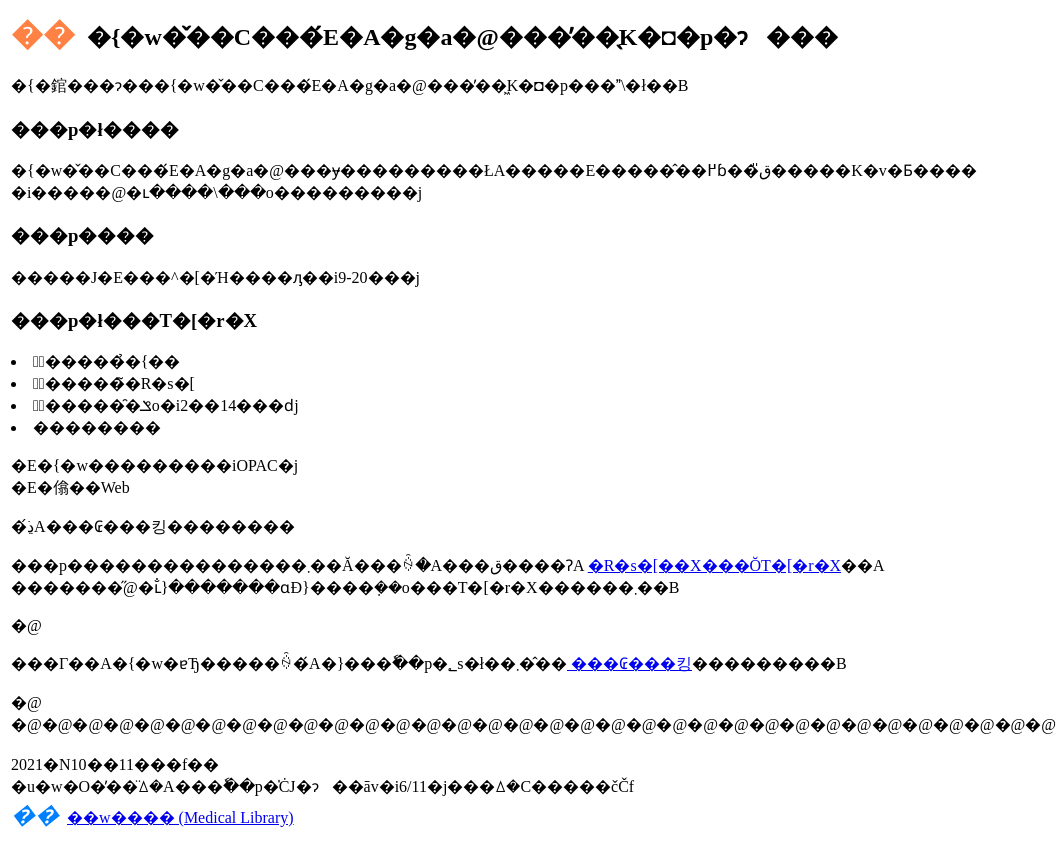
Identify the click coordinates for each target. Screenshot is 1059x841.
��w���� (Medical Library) (180, 817)
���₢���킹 (629, 663)
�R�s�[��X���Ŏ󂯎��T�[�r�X (714, 565)
